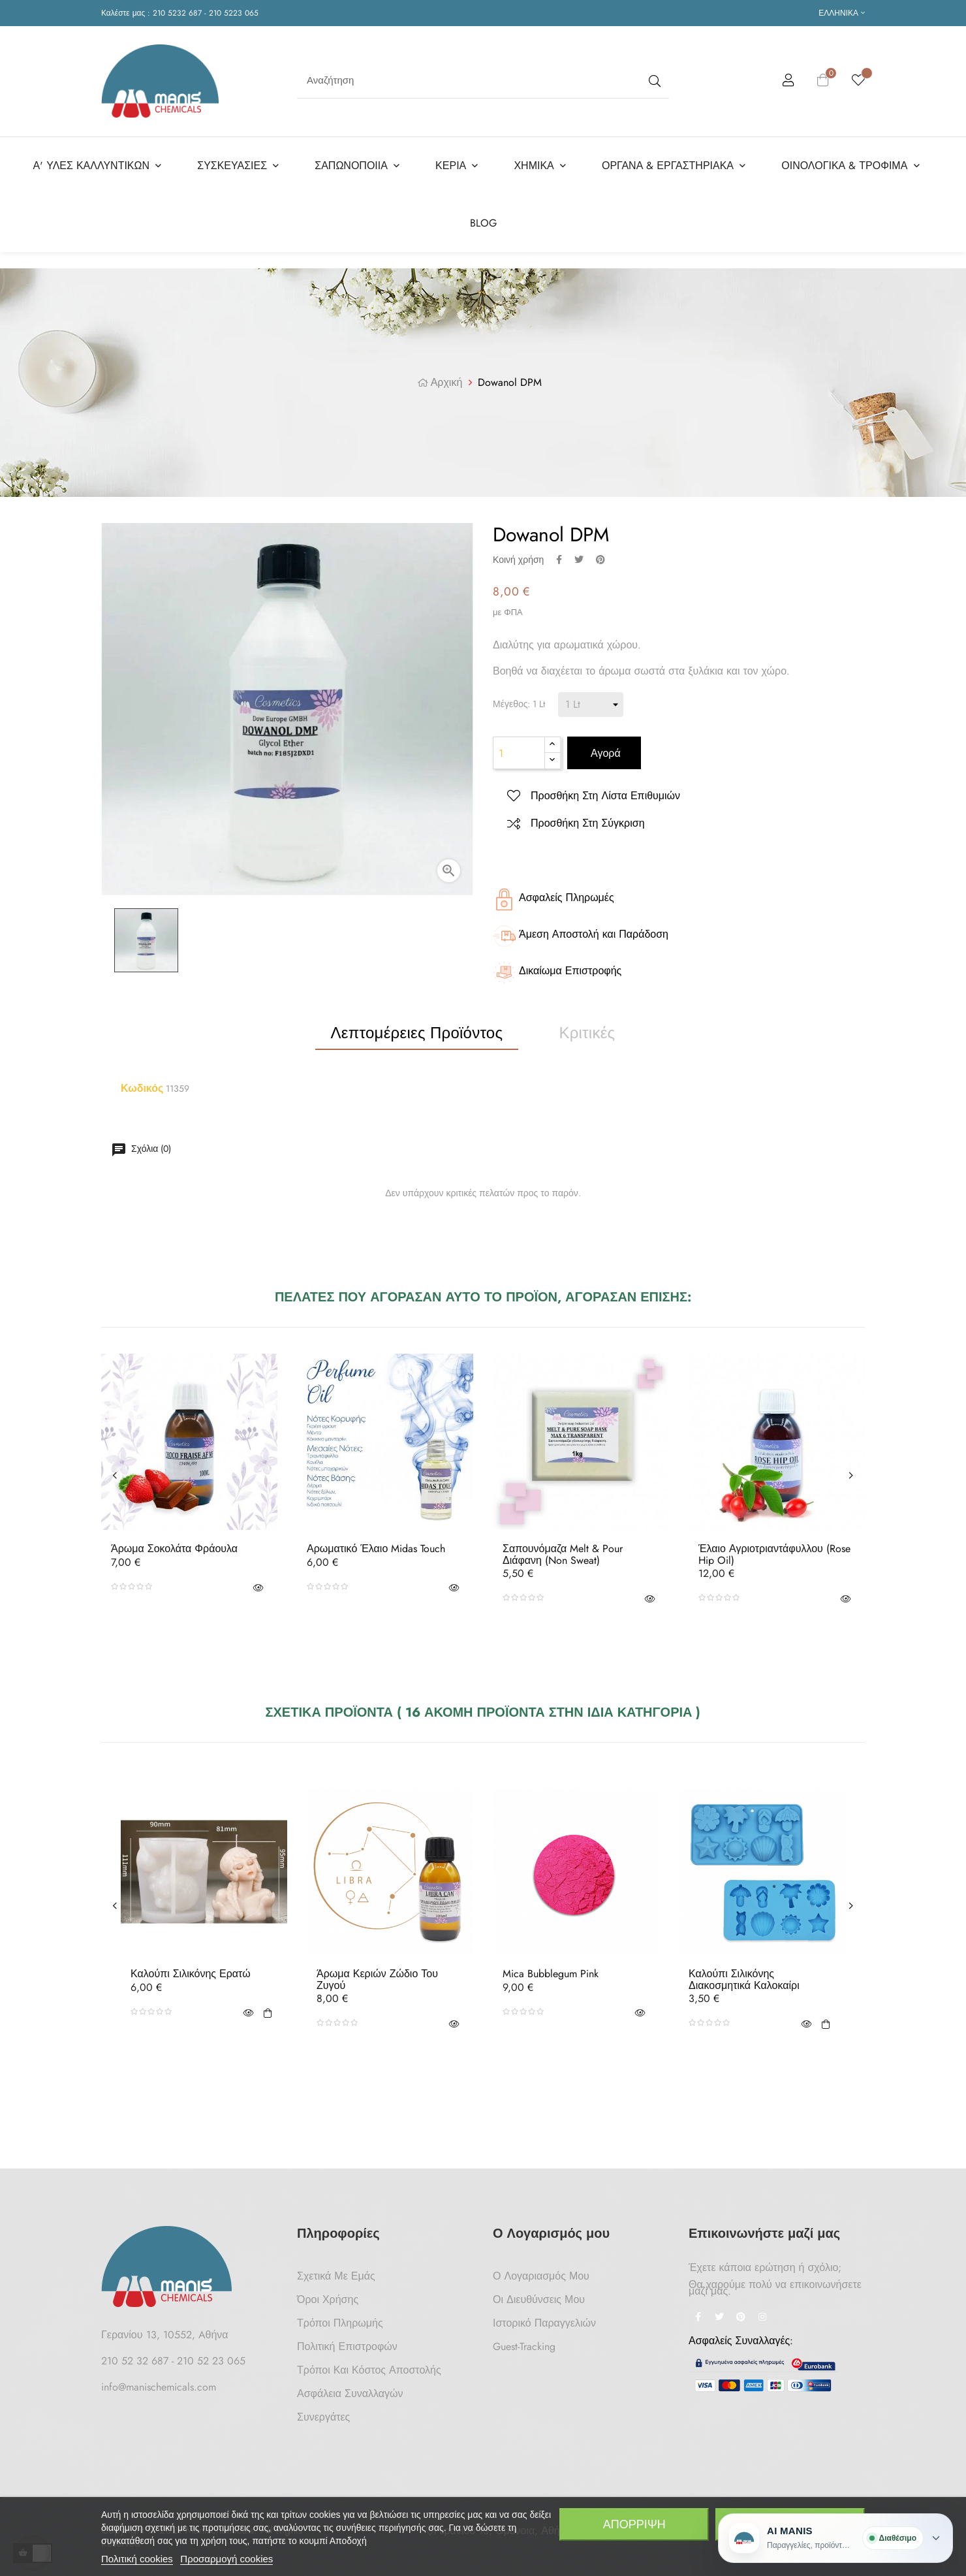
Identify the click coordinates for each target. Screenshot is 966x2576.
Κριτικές (587, 1028)
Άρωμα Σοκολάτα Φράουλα (174, 1545)
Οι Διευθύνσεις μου (539, 2295)
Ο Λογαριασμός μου (541, 2272)
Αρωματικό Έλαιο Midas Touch (376, 1545)
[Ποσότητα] (519, 749)
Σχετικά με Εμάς (336, 2272)
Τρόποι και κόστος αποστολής (369, 2366)
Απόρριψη (634, 2524)
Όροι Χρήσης (327, 2295)
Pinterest (600, 555)
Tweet (579, 555)
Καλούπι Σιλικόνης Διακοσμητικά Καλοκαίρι (744, 1975)
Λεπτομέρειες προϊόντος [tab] (417, 1028)
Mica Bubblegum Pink (551, 1970)
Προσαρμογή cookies (226, 2558)
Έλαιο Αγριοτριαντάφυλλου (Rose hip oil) (774, 1550)
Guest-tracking (524, 2342)
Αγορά (604, 749)
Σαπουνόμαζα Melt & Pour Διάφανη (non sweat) (563, 1550)
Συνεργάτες (323, 2413)
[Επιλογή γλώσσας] (841, 13)
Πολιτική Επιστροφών (347, 2342)
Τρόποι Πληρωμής (340, 2319)
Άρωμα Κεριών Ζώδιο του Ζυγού (377, 1975)
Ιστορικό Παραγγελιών (544, 2319)
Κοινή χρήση (559, 555)
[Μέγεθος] (590, 700)
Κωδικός (142, 1084)
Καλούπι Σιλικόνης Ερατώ (191, 1970)
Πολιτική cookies (137, 2558)
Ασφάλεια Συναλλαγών (350, 2389)
